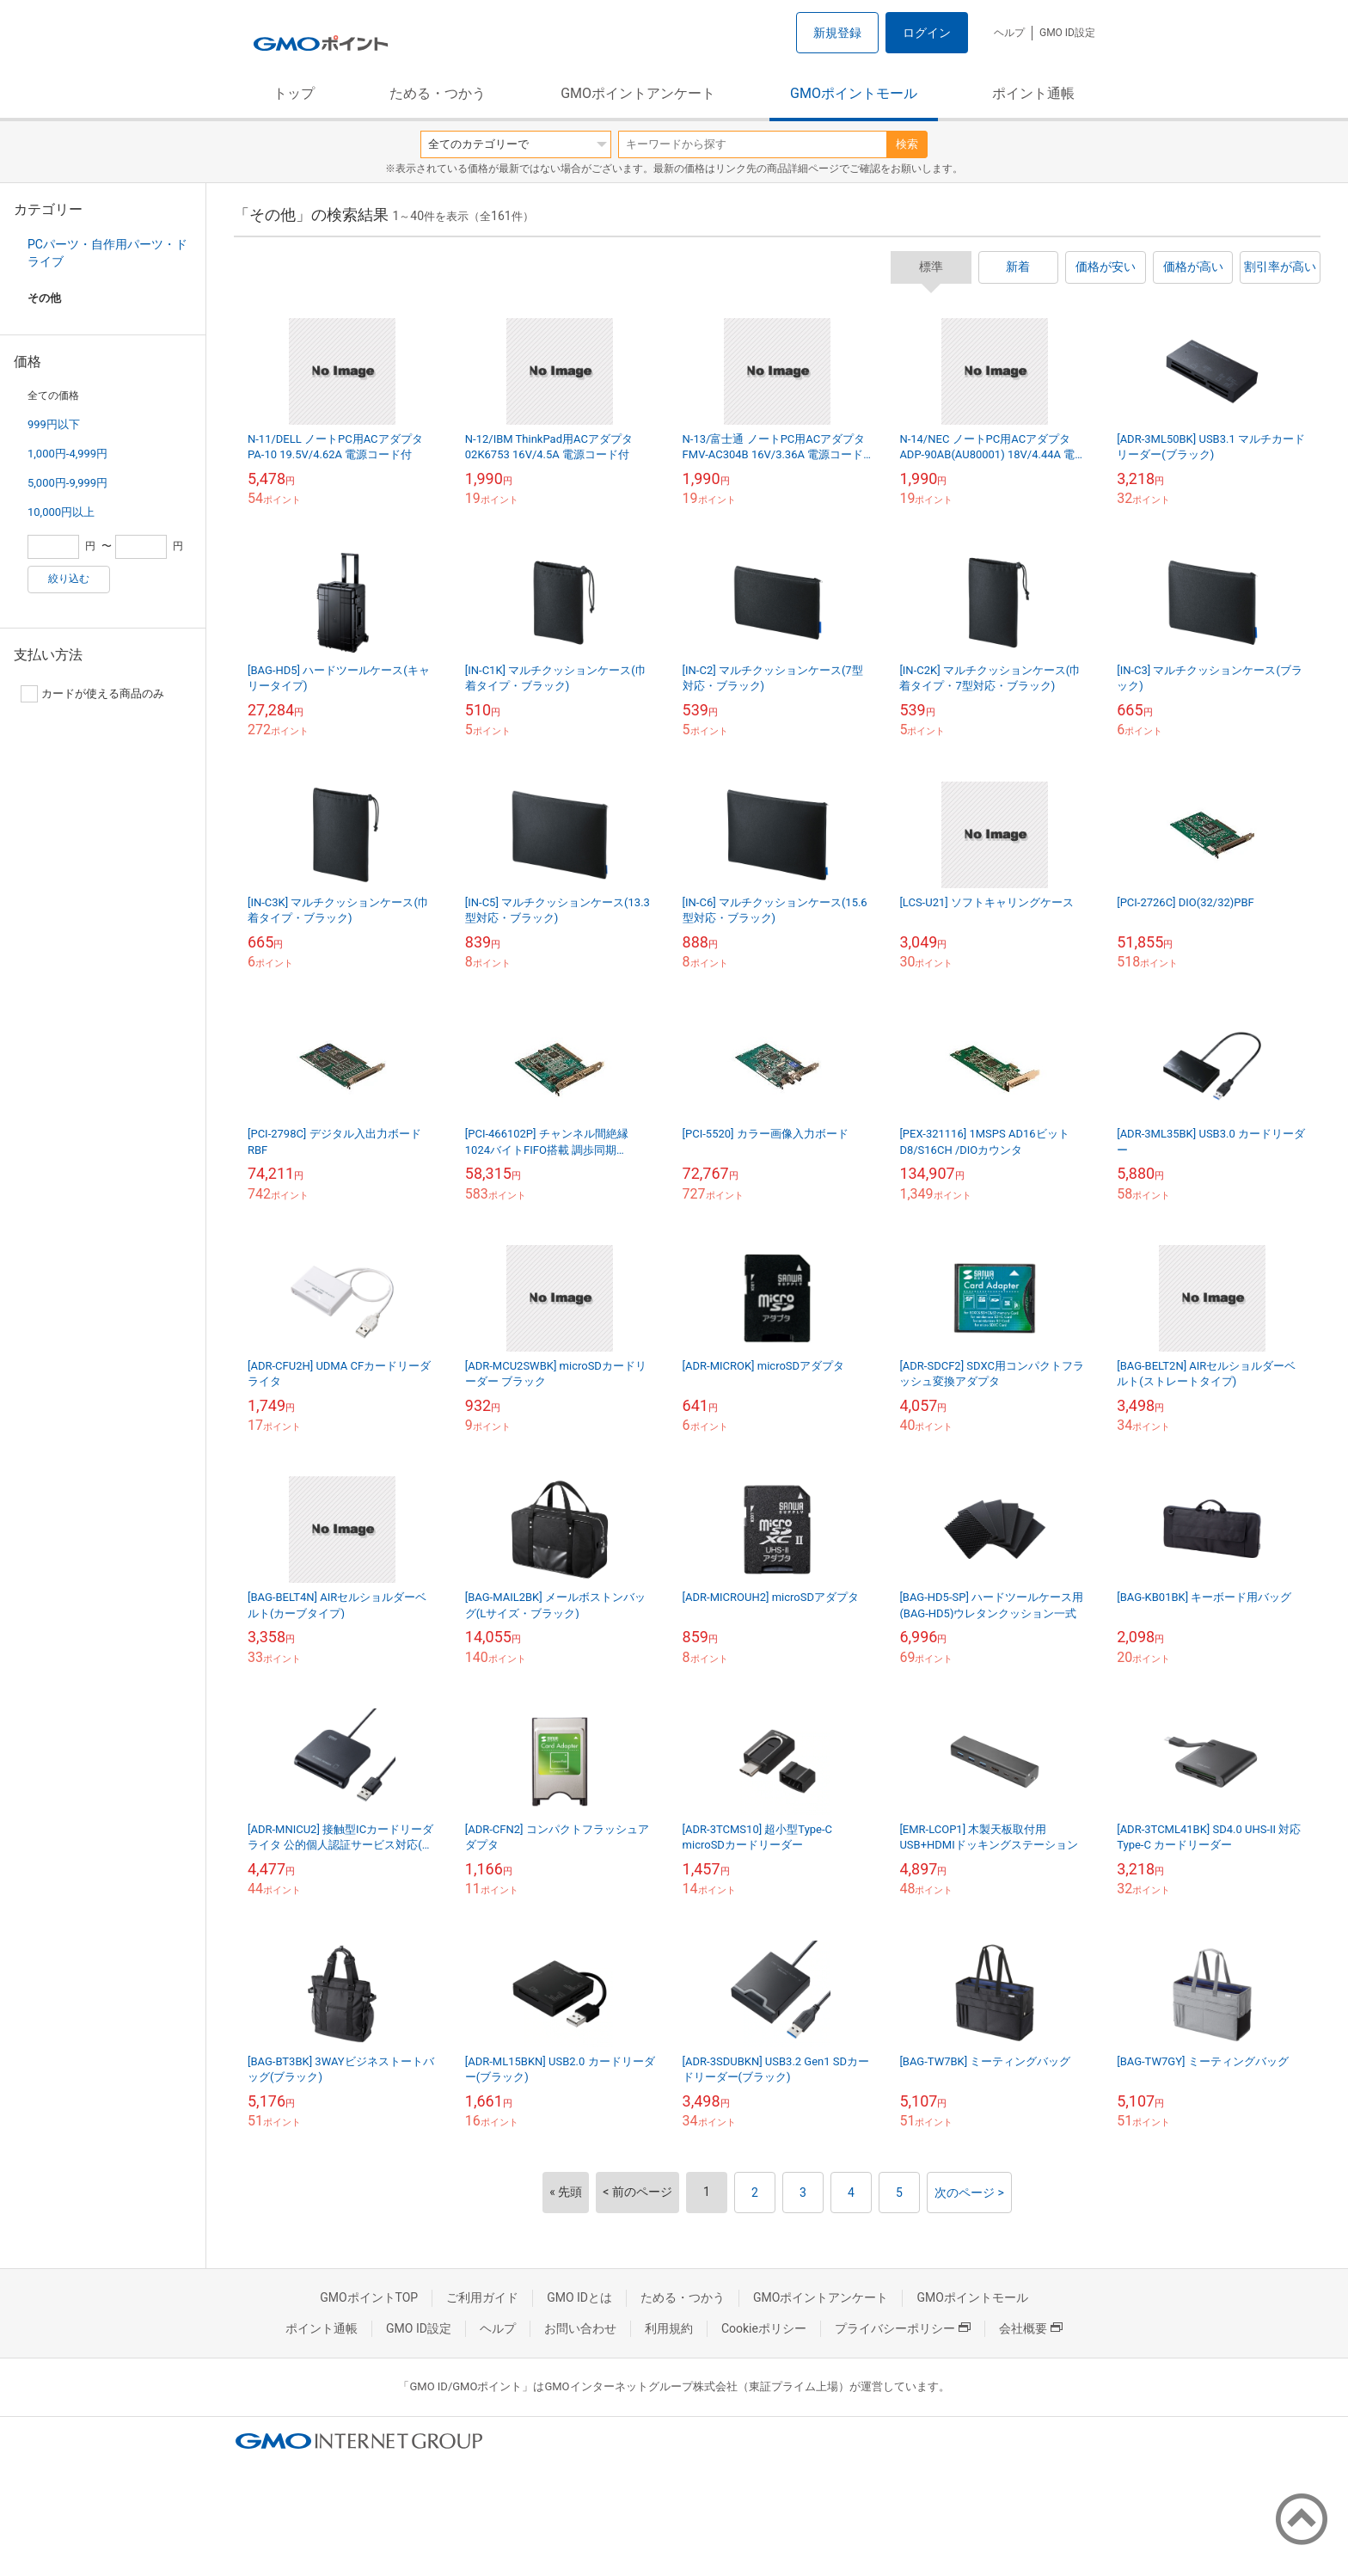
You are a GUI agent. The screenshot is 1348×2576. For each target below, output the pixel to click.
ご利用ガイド (482, 2297)
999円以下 (54, 424)
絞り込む (68, 579)
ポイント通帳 (1033, 93)
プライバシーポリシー (903, 2328)
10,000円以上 (61, 512)
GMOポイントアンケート (638, 93)
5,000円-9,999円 (67, 482)
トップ (294, 93)
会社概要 (1031, 2328)
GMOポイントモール (853, 93)
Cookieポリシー (763, 2328)
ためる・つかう (437, 93)
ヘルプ (1009, 33)
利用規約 (669, 2328)
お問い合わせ (580, 2328)
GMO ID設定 (1067, 33)
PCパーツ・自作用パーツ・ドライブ (107, 252)
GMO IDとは (579, 2297)
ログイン (927, 33)
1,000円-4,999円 (67, 453)
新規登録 (837, 33)
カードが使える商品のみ (92, 693)
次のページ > (969, 2192)
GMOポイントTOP (369, 2297)
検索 (907, 144)
